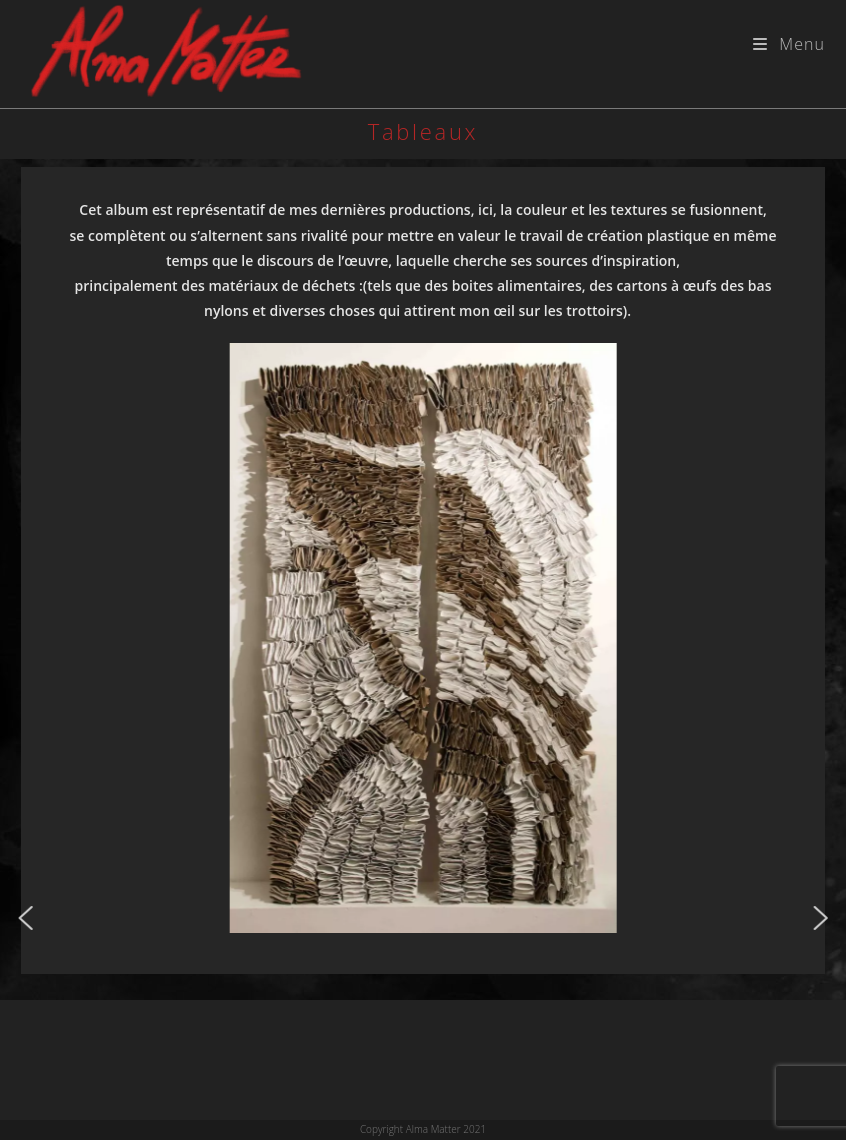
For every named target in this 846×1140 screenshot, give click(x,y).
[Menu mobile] (789, 44)
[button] (26, 918)
